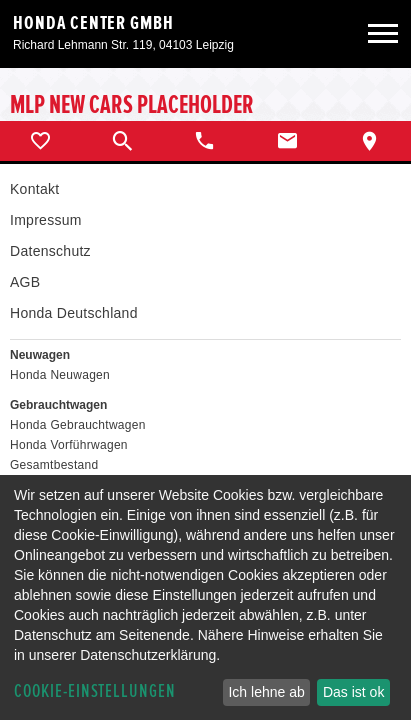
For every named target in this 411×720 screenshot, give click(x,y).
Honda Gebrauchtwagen (78, 425)
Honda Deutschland (74, 313)
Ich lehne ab (266, 692)
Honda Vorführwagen (69, 445)
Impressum (46, 220)
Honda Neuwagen (60, 375)
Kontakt (34, 189)
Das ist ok (353, 692)
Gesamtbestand (54, 465)
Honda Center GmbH (93, 23)
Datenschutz (50, 251)
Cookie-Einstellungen (95, 691)
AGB (25, 282)
